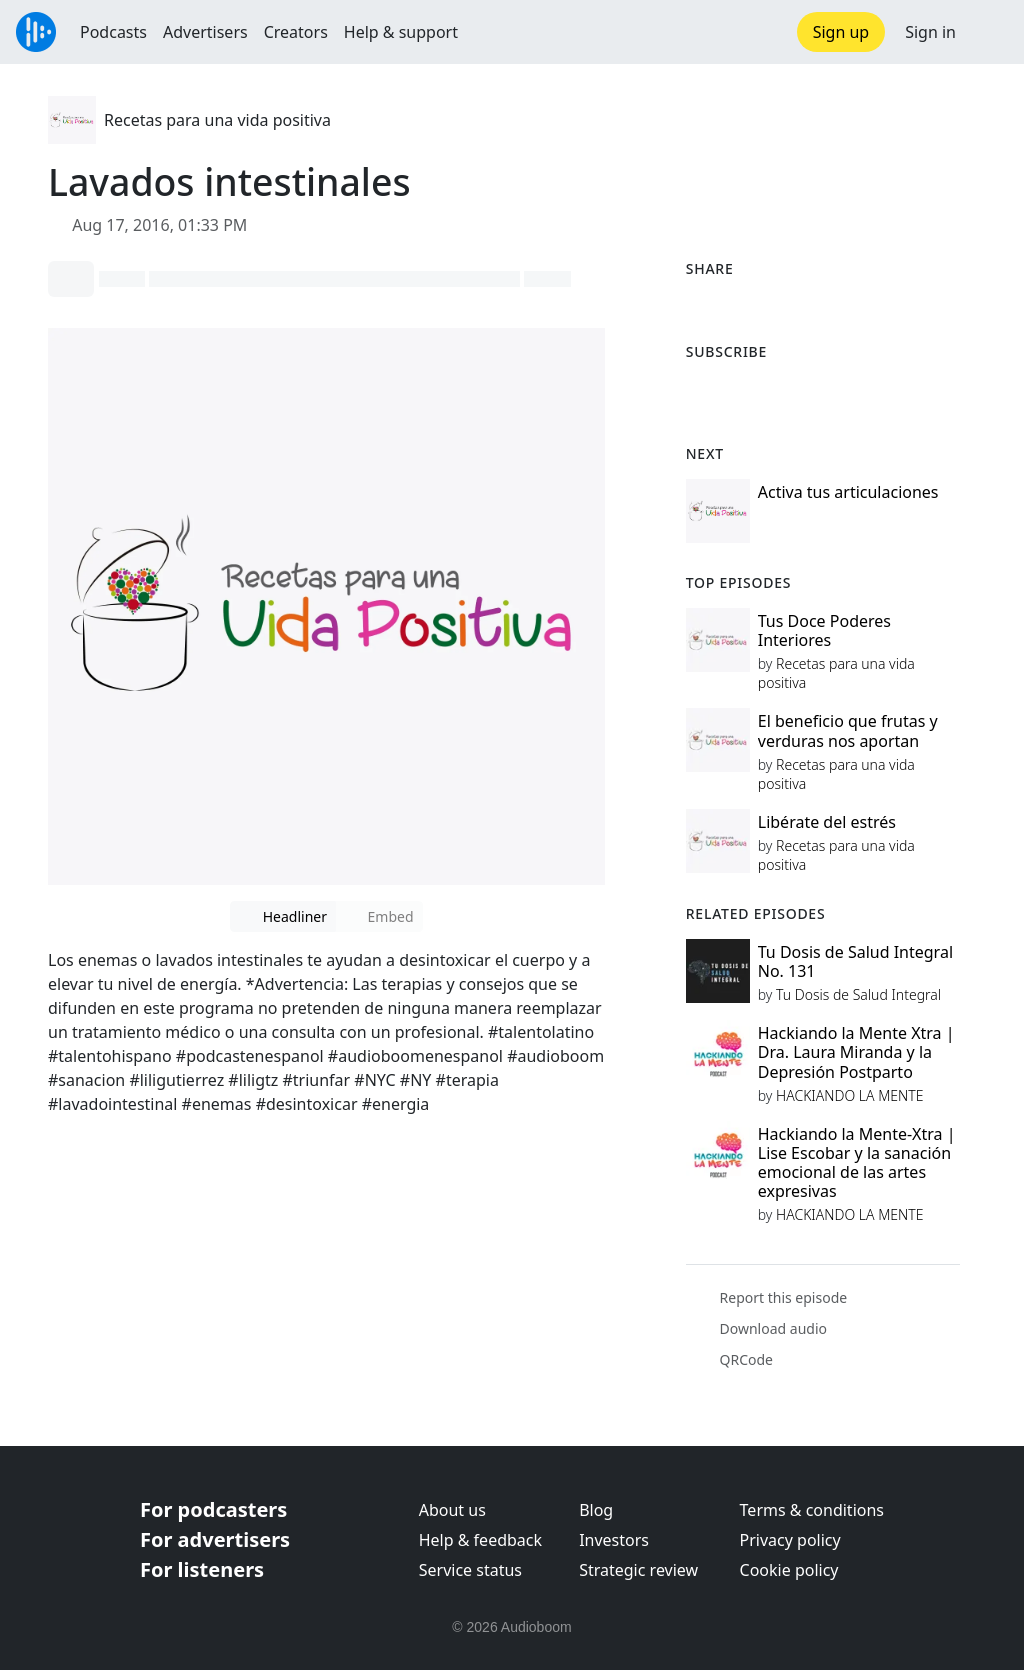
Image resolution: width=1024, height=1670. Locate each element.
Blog (596, 1510)
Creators (296, 32)
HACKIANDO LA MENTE (849, 1095)
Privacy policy (790, 1540)
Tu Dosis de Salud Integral (858, 994)
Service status (470, 1570)
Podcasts (113, 32)
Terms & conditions (812, 1510)
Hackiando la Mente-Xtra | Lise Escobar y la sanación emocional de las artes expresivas (857, 1163)
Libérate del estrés (827, 822)
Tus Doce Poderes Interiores (824, 630)
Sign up (841, 32)
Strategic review (638, 1570)
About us (452, 1510)
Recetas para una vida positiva (217, 120)
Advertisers (205, 32)
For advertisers (215, 1539)
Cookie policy (789, 1570)
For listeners (202, 1569)
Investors (614, 1540)
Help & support (401, 32)
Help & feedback (480, 1540)
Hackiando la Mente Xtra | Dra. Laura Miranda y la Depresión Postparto (856, 1052)
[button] (990, 32)
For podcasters (213, 1509)
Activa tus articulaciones (848, 492)
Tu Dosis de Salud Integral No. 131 (855, 961)
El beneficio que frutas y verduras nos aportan (848, 730)
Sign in (930, 32)
